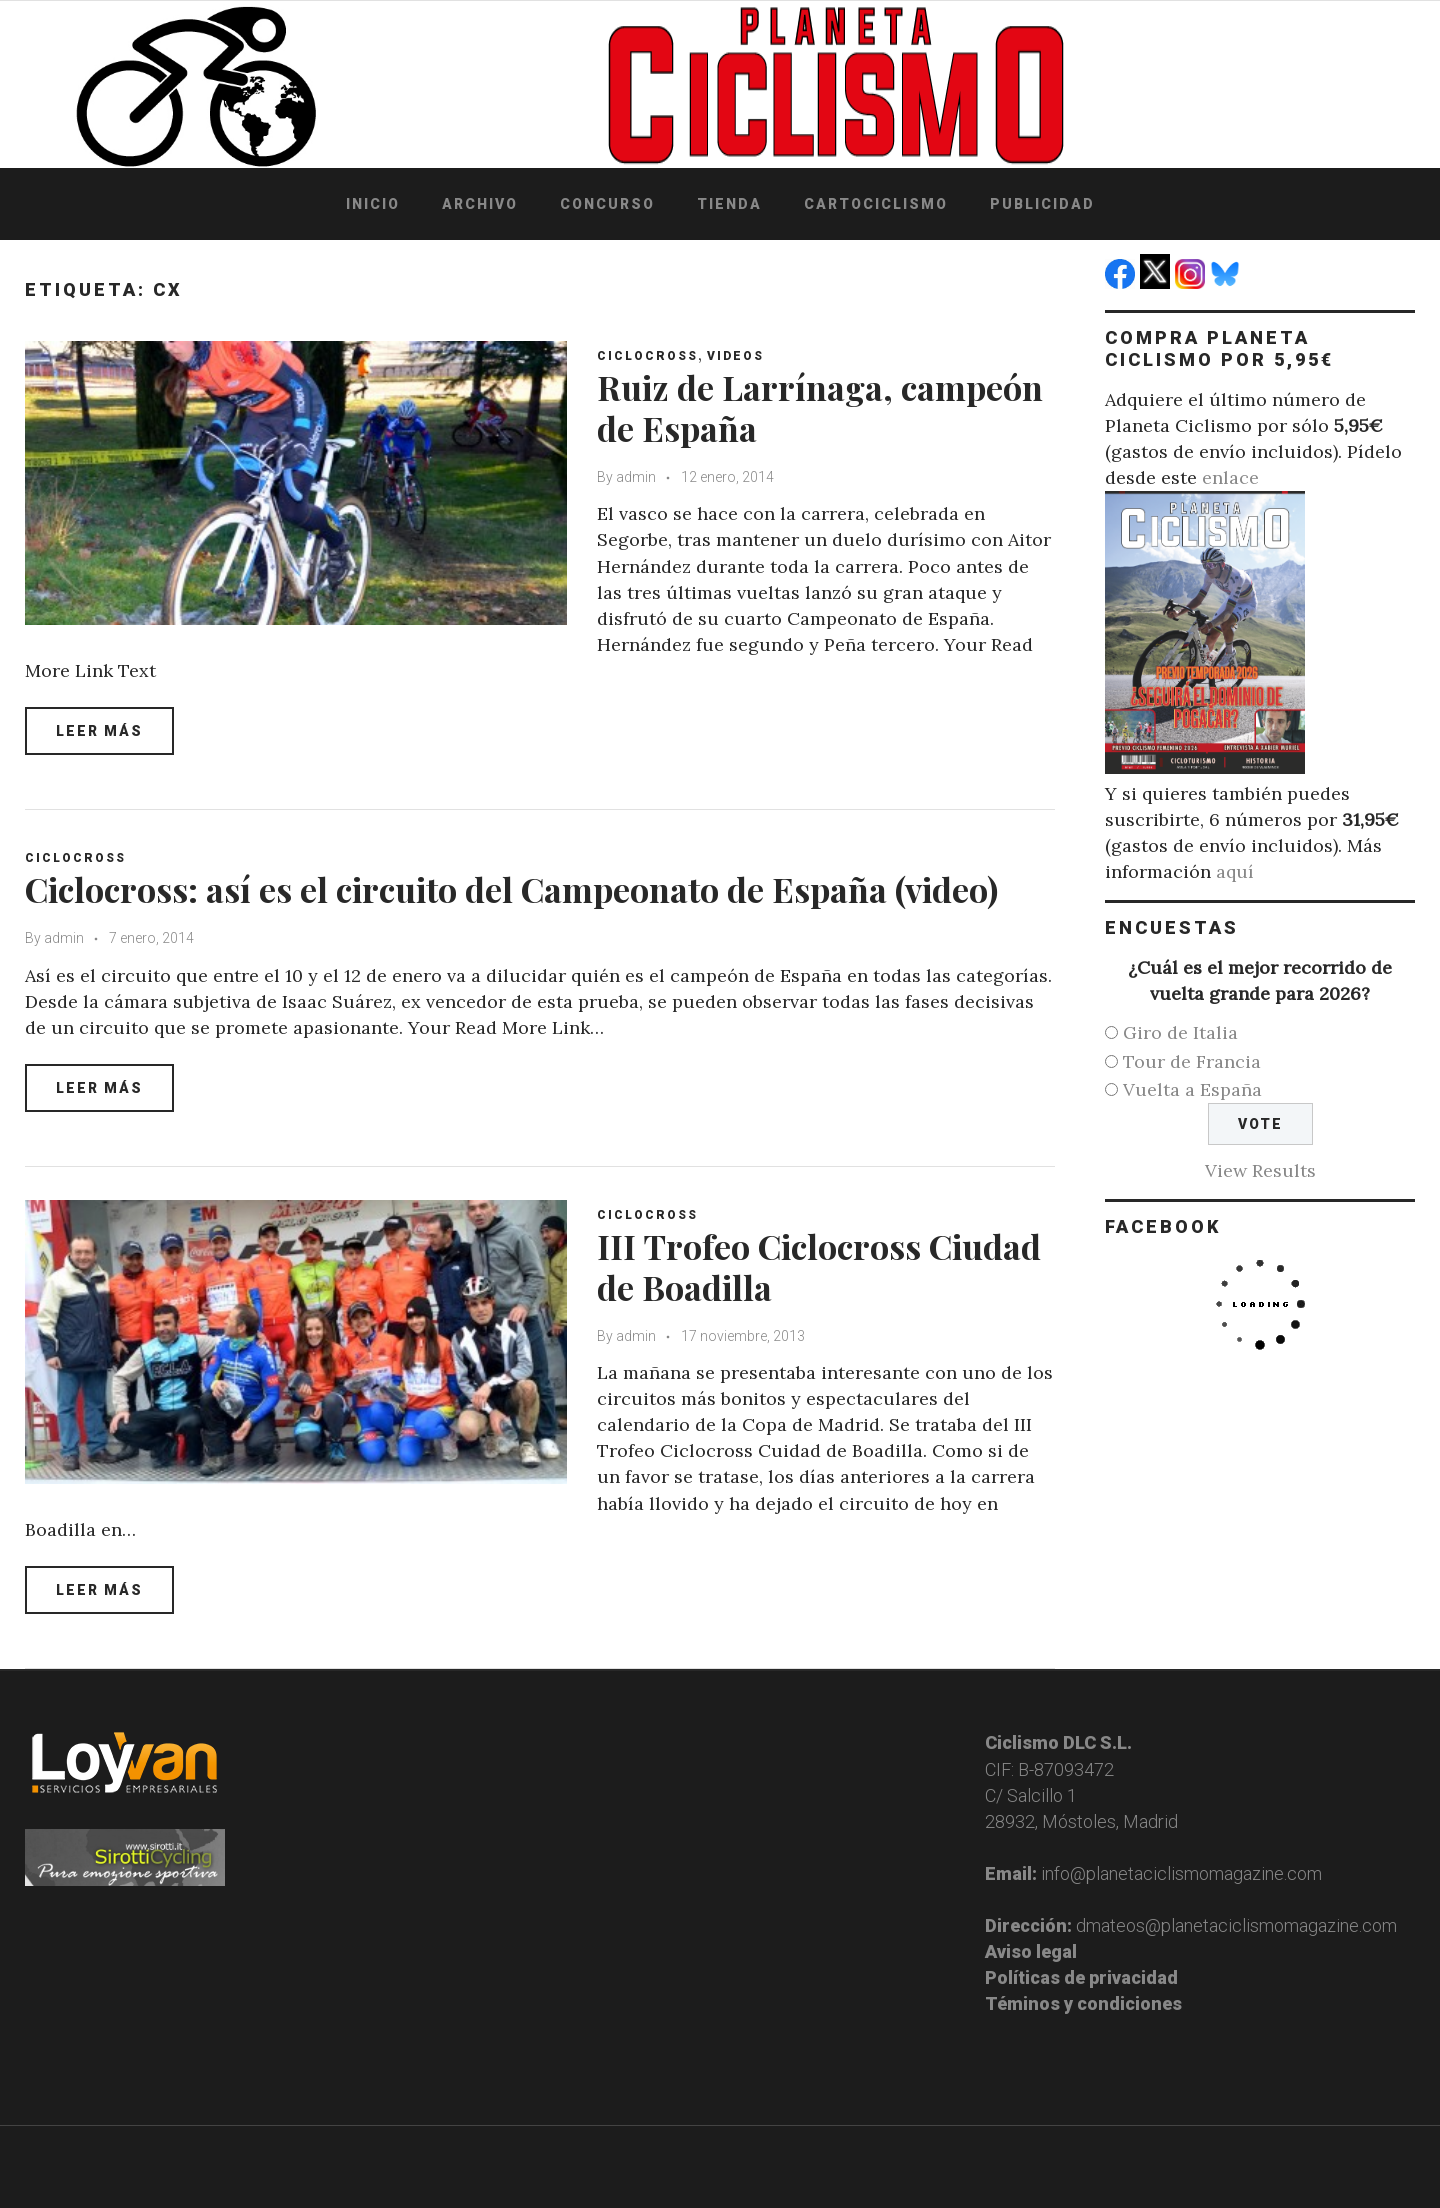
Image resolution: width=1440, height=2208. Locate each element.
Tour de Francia (1192, 1061)
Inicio (373, 204)
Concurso (607, 204)
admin (636, 477)
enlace (1230, 477)
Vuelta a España (1192, 1089)
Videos (735, 356)
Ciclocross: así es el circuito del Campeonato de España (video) (511, 889)
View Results (1260, 1170)
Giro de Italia (1180, 1032)
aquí (1235, 871)
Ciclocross (647, 356)
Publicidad (1042, 204)
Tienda (729, 204)
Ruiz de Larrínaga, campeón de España (820, 407)
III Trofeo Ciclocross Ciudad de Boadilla (819, 1266)
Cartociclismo (876, 204)
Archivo (480, 204)
